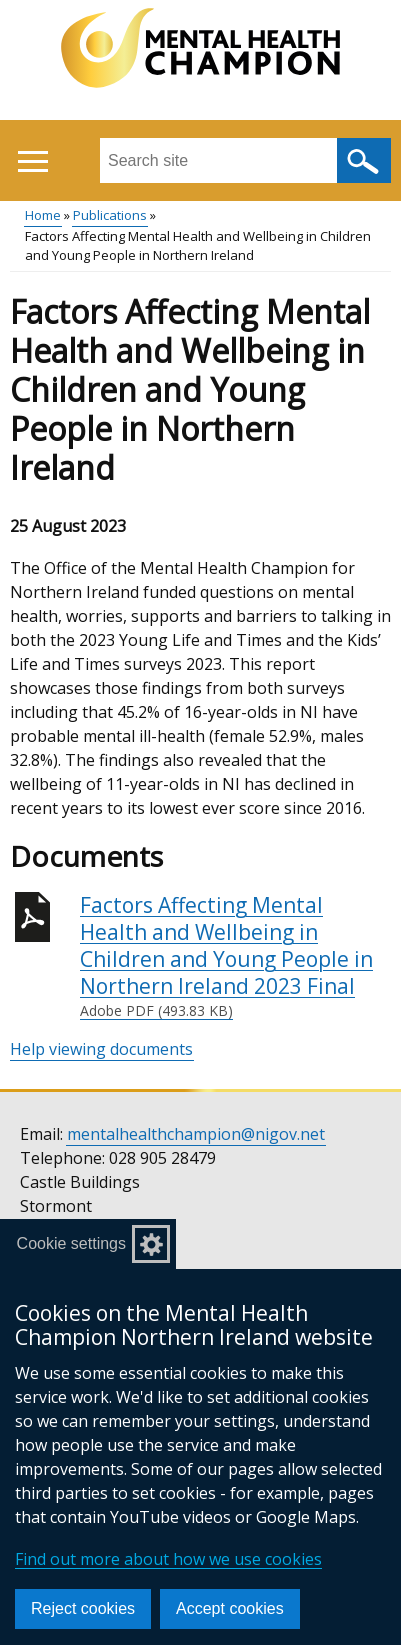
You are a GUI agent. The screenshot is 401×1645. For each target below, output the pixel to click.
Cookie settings (71, 1243)
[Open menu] (32, 161)
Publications (110, 215)
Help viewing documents (101, 1049)
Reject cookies (83, 1608)
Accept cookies (230, 1608)
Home (43, 215)
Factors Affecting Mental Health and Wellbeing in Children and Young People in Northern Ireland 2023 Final (235, 956)
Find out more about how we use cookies (168, 1559)
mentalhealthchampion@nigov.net (196, 1134)
